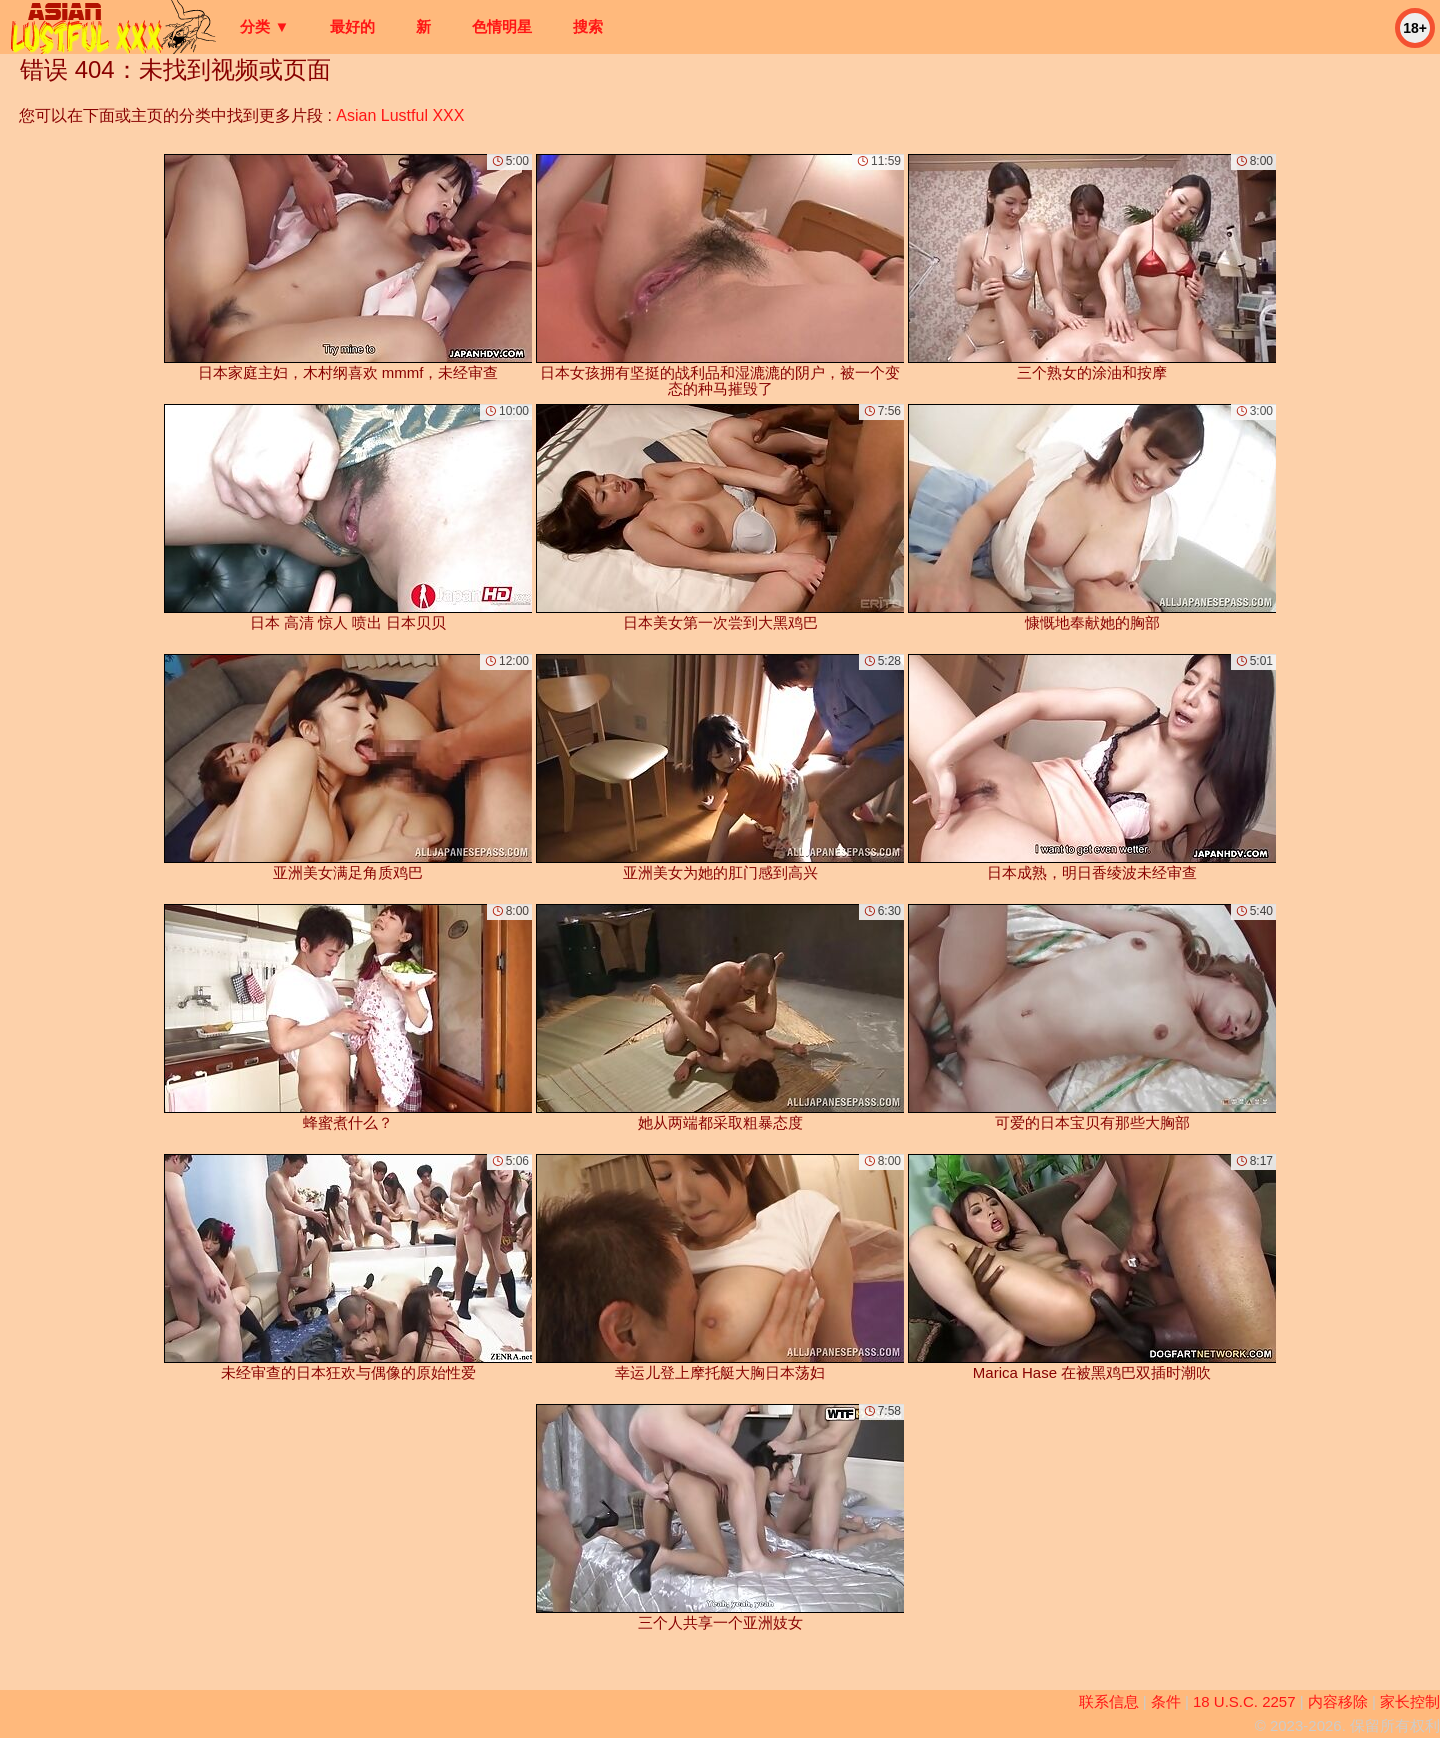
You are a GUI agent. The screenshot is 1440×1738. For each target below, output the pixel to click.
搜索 (588, 26)
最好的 (352, 26)
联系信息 (1109, 1701)
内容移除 (1338, 1701)
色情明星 (502, 26)
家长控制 (1410, 1701)
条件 (1166, 1701)
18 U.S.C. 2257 (1244, 1701)
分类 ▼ (264, 26)
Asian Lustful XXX (400, 115)
